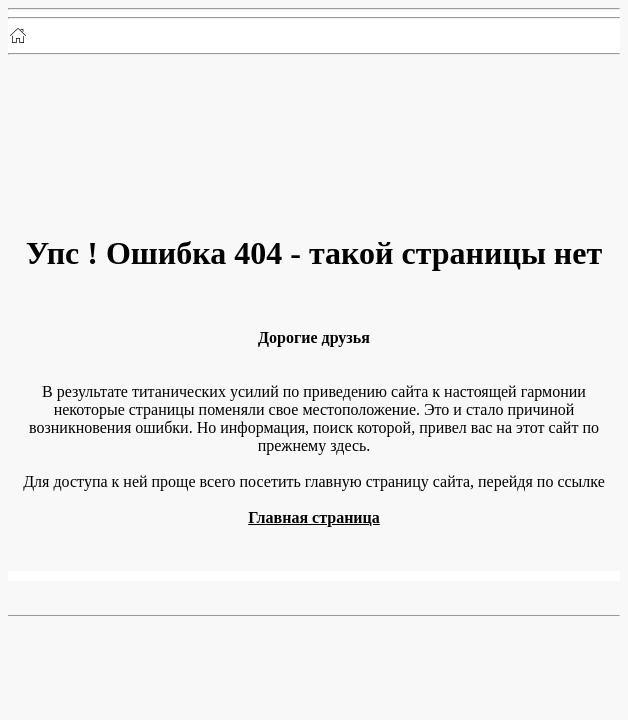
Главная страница (314, 517)
